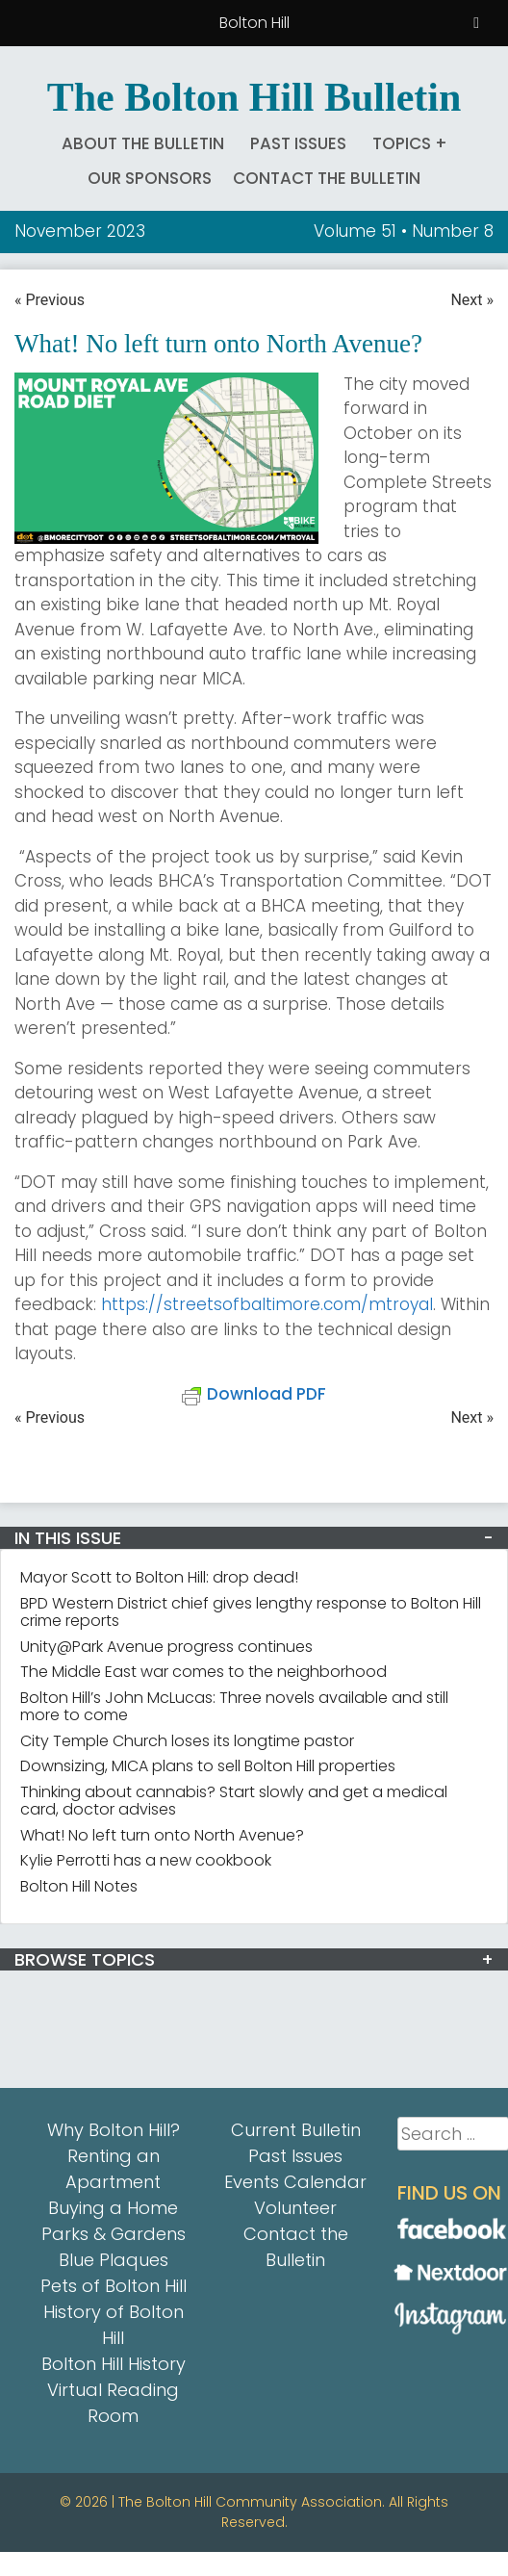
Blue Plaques (113, 2260)
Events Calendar (295, 2182)
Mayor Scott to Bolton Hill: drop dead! (159, 1577)
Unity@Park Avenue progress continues (166, 1647)
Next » (472, 300)
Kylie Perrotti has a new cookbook (145, 1860)
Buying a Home (113, 2208)
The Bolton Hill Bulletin (254, 97)
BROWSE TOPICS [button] (84, 1959)
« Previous (49, 300)
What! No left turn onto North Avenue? (162, 1835)
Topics (401, 143)
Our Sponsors (150, 178)
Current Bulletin (296, 2130)
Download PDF (254, 1393)
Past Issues (298, 143)
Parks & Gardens (113, 2234)
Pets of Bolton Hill (113, 2286)
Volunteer (295, 2208)
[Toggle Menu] (476, 23)
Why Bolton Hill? (113, 2130)
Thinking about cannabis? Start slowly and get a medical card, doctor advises (233, 1800)
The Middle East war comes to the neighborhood (203, 1672)
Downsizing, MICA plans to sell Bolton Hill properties (207, 1766)
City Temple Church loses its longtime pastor (187, 1741)
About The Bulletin (143, 143)
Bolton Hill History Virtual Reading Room (113, 2390)
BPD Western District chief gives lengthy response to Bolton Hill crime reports (250, 1612)
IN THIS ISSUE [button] (67, 1538)
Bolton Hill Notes (79, 1886)
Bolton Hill (254, 23)
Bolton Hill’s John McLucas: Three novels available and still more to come (234, 1706)
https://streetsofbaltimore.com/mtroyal (267, 1304)
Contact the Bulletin (326, 178)
